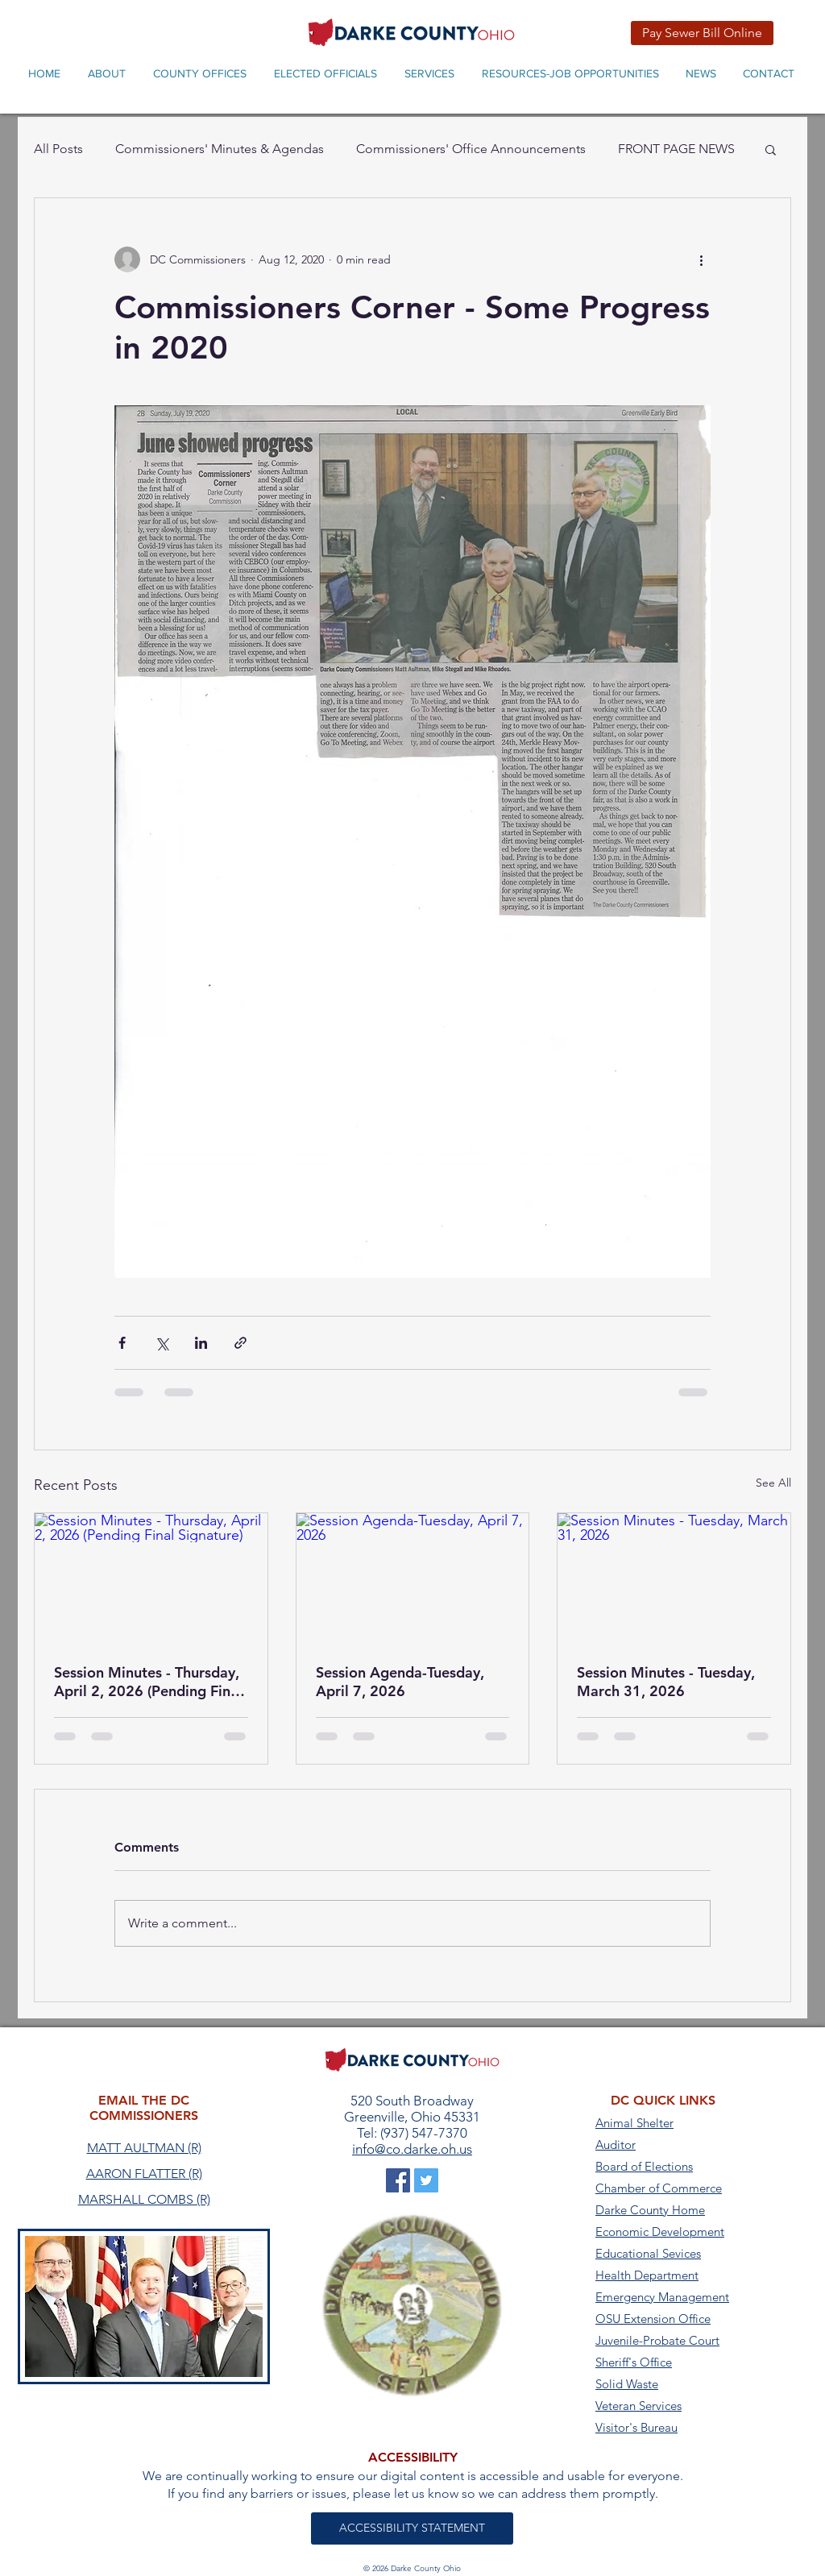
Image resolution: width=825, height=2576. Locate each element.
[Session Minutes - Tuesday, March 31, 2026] (674, 1578)
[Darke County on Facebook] (398, 2180)
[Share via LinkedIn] (201, 1342)
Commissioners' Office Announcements (471, 148)
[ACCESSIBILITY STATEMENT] (412, 2528)
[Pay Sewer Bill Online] (702, 33)
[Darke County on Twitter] (426, 2180)
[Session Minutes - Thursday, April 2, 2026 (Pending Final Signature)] (151, 1578)
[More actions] (701, 259)
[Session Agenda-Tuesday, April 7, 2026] (412, 1578)
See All (773, 1482)
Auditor (615, 2144)
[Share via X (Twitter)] (161, 1342)
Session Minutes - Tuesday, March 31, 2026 (666, 1681)
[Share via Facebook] (122, 1342)
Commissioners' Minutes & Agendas (219, 148)
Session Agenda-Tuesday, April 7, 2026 (400, 1681)
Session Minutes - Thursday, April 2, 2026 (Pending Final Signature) (148, 1681)
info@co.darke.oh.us (412, 2149)
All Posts (58, 148)
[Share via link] (240, 1342)
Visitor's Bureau (636, 2427)
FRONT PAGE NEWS (676, 148)
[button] (770, 149)
